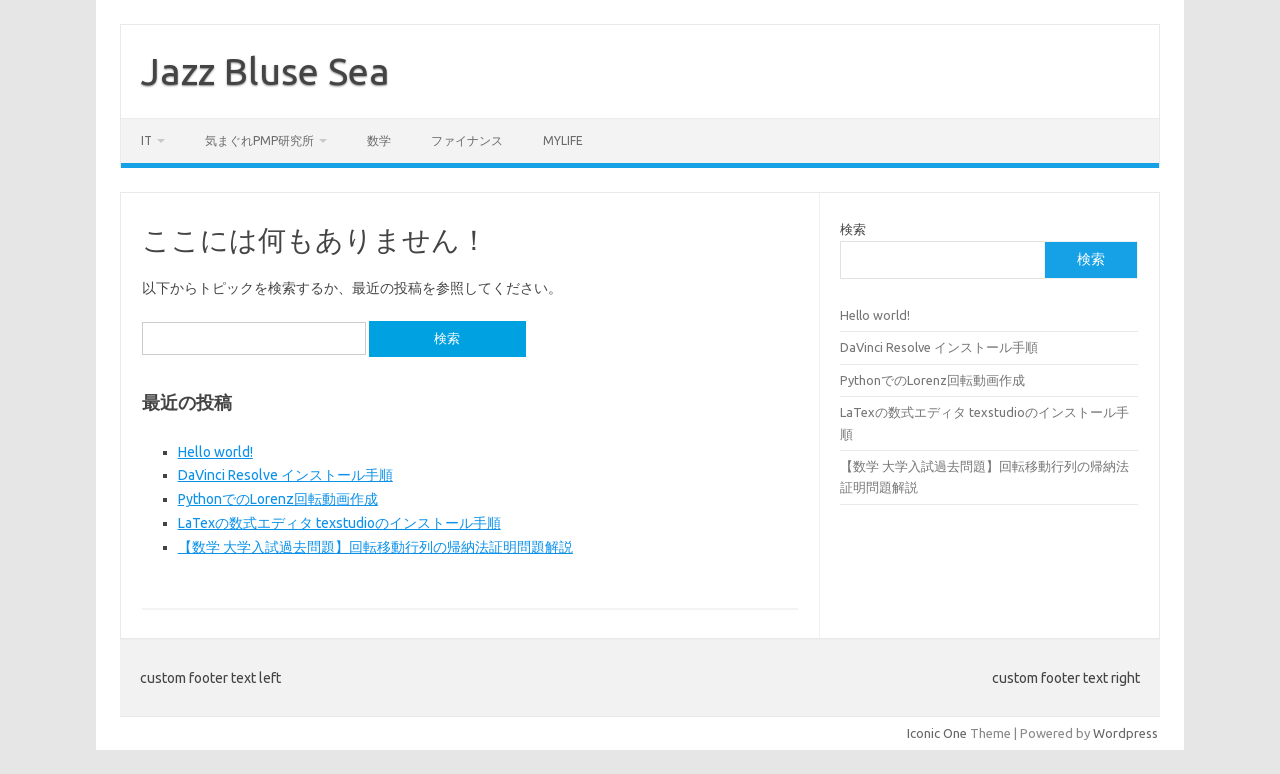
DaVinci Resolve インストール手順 (285, 475)
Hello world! (215, 452)
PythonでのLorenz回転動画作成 (278, 499)
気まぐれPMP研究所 (259, 140)
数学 (379, 140)
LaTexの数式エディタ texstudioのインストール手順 (339, 523)
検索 (853, 229)
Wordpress (1125, 733)
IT (146, 140)
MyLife (563, 140)
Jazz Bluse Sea (265, 71)
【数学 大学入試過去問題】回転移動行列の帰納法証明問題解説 (375, 547)
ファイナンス (467, 140)
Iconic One (937, 733)
